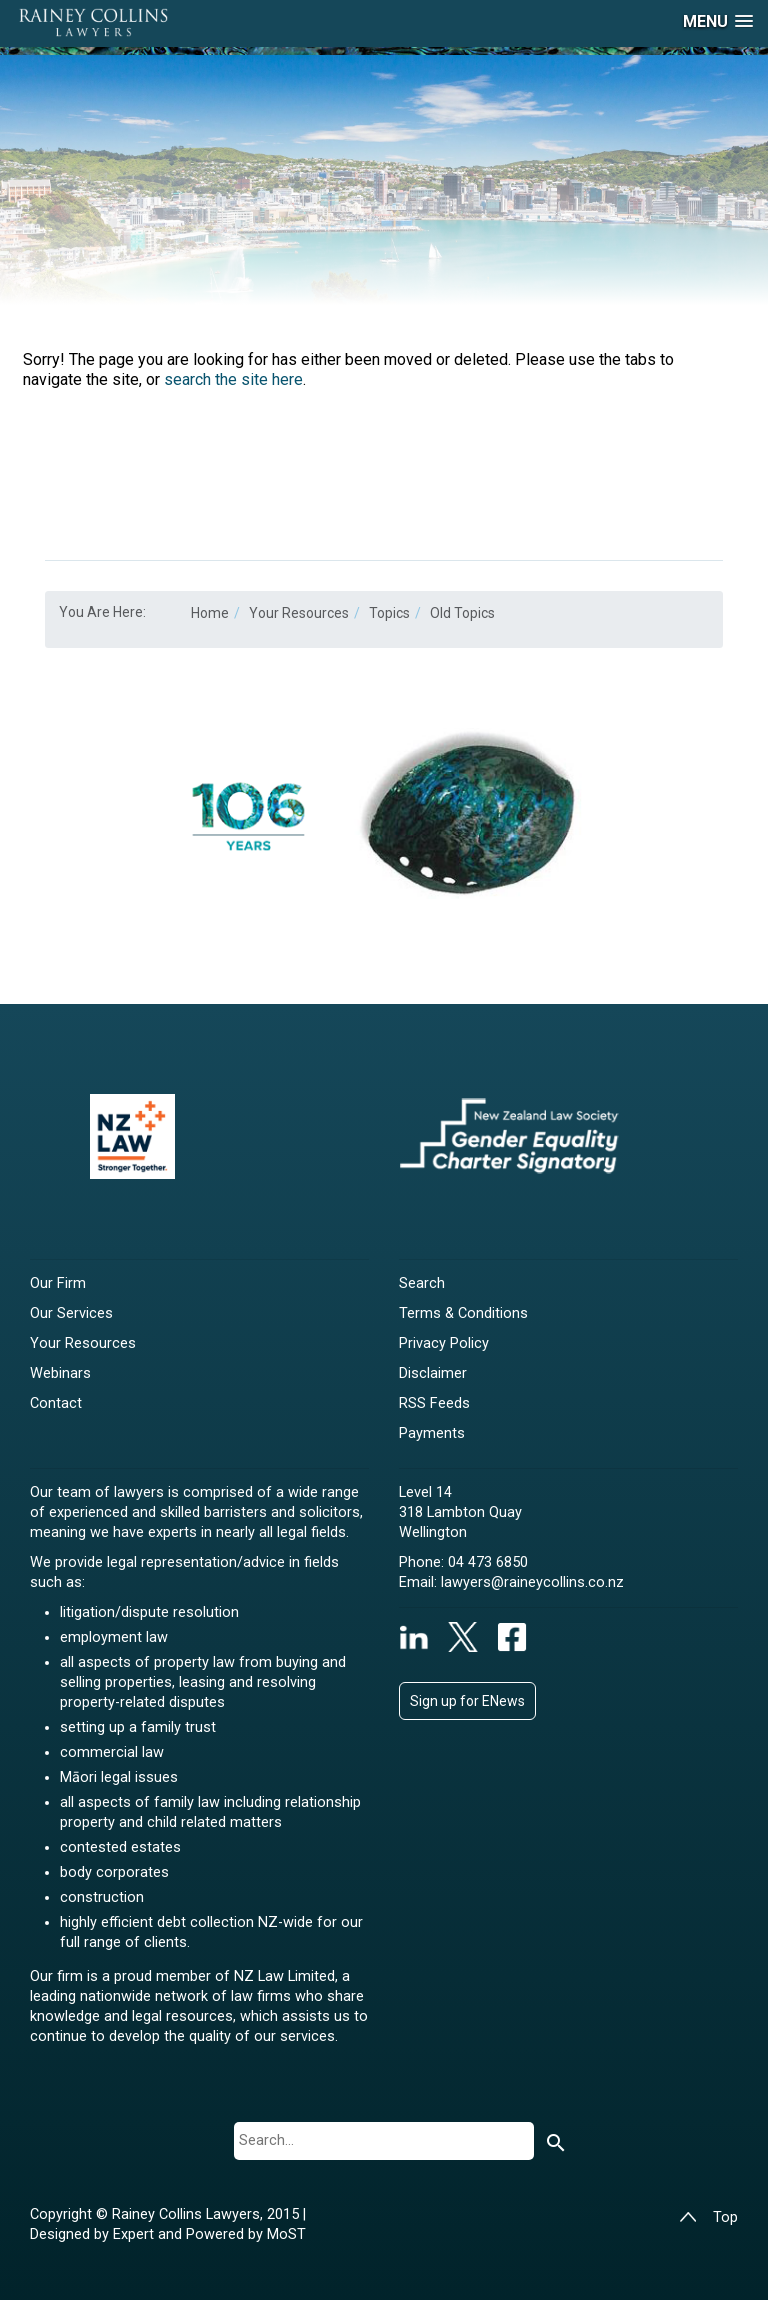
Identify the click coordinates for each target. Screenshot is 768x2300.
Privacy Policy (444, 1343)
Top (708, 2217)
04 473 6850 (488, 1562)
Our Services (71, 1313)
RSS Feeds (434, 1403)
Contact (56, 1403)
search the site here (233, 379)
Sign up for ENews (467, 1701)
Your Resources (83, 1343)
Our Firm (58, 1283)
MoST (286, 2234)
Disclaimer (433, 1373)
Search (422, 1283)
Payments (432, 1433)
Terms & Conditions (463, 1313)
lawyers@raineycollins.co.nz (532, 1582)
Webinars (60, 1373)
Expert (135, 2234)
